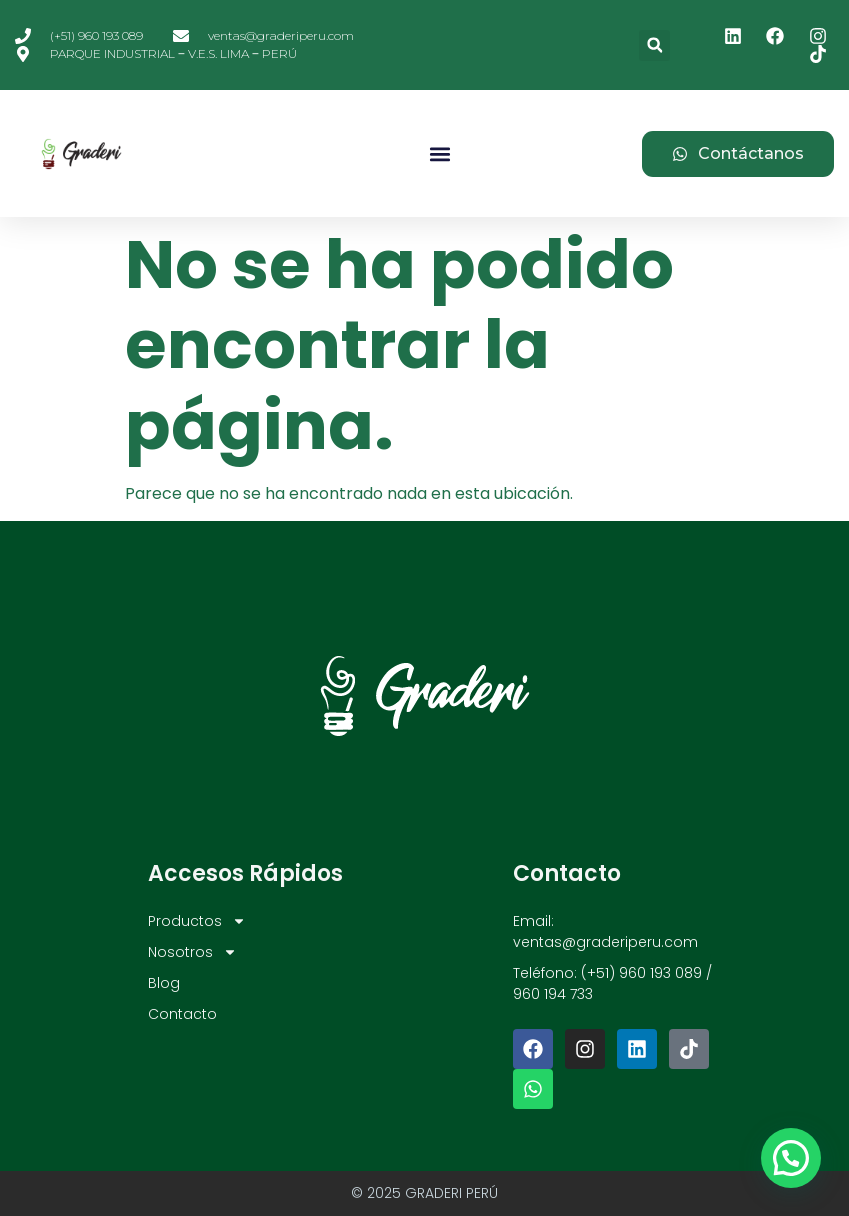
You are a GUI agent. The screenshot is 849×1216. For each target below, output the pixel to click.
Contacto (182, 1014)
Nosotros (192, 952)
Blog (164, 983)
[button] (654, 45)
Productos (197, 921)
